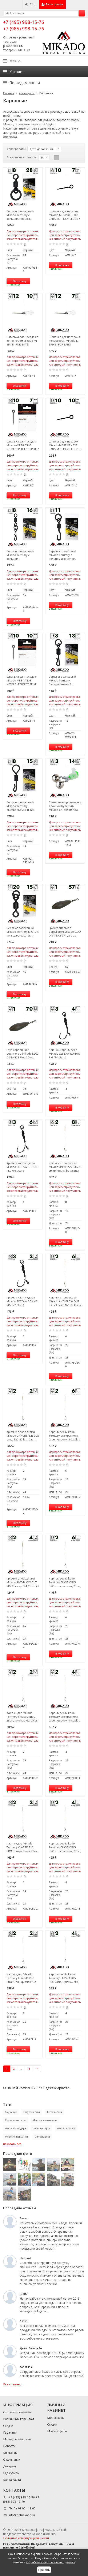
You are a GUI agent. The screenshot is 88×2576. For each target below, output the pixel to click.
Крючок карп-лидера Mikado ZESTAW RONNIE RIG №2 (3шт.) (22, 1301)
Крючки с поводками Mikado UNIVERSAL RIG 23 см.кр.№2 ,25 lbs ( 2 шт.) (23, 1435)
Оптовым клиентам (17, 2412)
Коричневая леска (15, 2120)
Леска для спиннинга (45, 2120)
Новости (9, 2446)
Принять (44, 2570)
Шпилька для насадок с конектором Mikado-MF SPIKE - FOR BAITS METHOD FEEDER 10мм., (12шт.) (22, 340)
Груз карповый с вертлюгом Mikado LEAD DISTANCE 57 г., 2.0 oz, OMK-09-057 (65, 931)
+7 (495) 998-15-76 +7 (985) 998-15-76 (23, 25)
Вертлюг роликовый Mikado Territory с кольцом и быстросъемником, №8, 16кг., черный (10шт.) (22, 555)
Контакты (10, 2453)
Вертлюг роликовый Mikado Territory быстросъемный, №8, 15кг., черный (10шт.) (21, 806)
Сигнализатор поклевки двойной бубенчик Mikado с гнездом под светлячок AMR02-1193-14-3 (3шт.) (65, 806)
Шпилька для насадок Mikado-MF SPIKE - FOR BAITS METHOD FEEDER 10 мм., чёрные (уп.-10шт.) (65, 445)
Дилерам (9, 2466)
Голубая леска (31, 2111)
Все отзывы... (12, 2384)
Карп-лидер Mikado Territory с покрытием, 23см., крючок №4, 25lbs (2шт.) (64, 1716)
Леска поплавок (66, 2128)
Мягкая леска (42, 2136)
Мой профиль (57, 2431)
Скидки (8, 2426)
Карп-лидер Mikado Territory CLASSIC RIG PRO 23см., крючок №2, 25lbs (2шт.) (21, 1978)
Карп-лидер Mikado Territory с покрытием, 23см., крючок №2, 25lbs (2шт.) (22, 1716)
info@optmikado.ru (22, 2515)
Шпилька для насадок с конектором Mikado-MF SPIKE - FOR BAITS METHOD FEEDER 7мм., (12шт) (64, 340)
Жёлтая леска (54, 2111)
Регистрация (52, 4)
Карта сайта (12, 2480)
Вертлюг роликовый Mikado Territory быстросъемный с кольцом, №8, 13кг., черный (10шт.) (62, 680)
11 (28, 2069)
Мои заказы (55, 2418)
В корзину (17, 281)
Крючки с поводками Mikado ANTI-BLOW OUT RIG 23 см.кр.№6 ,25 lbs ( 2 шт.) (65, 1301)
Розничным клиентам (18, 2419)
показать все (12, 2144)
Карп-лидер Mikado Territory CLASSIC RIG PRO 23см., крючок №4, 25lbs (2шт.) (64, 1978)
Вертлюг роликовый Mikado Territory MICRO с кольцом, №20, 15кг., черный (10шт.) (23, 931)
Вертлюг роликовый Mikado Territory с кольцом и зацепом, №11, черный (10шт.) (62, 555)
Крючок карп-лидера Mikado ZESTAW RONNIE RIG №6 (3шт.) (22, 1167)
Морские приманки (16, 2136)
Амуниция (11, 2111)
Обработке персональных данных (50, 2562)
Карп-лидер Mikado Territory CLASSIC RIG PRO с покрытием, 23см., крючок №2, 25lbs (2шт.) (23, 1847)
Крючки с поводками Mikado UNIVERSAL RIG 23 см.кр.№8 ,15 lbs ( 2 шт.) (65, 1167)
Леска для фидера (15, 2128)
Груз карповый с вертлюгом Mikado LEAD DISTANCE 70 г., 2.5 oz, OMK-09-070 (23, 1053)
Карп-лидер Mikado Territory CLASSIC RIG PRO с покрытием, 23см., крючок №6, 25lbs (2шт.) (65, 1582)
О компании (11, 2459)
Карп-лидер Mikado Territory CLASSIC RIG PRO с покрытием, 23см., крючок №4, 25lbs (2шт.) (65, 1847)
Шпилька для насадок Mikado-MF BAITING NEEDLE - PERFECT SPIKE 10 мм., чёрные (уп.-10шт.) (22, 680)
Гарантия (10, 2432)
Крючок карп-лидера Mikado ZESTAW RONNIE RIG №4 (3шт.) (64, 1053)
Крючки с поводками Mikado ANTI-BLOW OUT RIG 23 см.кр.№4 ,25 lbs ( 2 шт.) (23, 1582)
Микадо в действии (17, 2439)
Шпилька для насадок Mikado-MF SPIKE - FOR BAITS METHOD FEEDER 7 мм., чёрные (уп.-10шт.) (64, 215)
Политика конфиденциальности (26, 2538)
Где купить (11, 2473)
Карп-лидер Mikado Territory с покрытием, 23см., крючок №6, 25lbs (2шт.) (64, 1435)
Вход (30, 4)
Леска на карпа (41, 2128)
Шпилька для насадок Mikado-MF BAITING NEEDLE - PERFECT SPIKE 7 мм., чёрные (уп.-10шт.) (23, 445)
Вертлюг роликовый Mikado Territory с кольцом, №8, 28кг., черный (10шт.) (20, 215)
